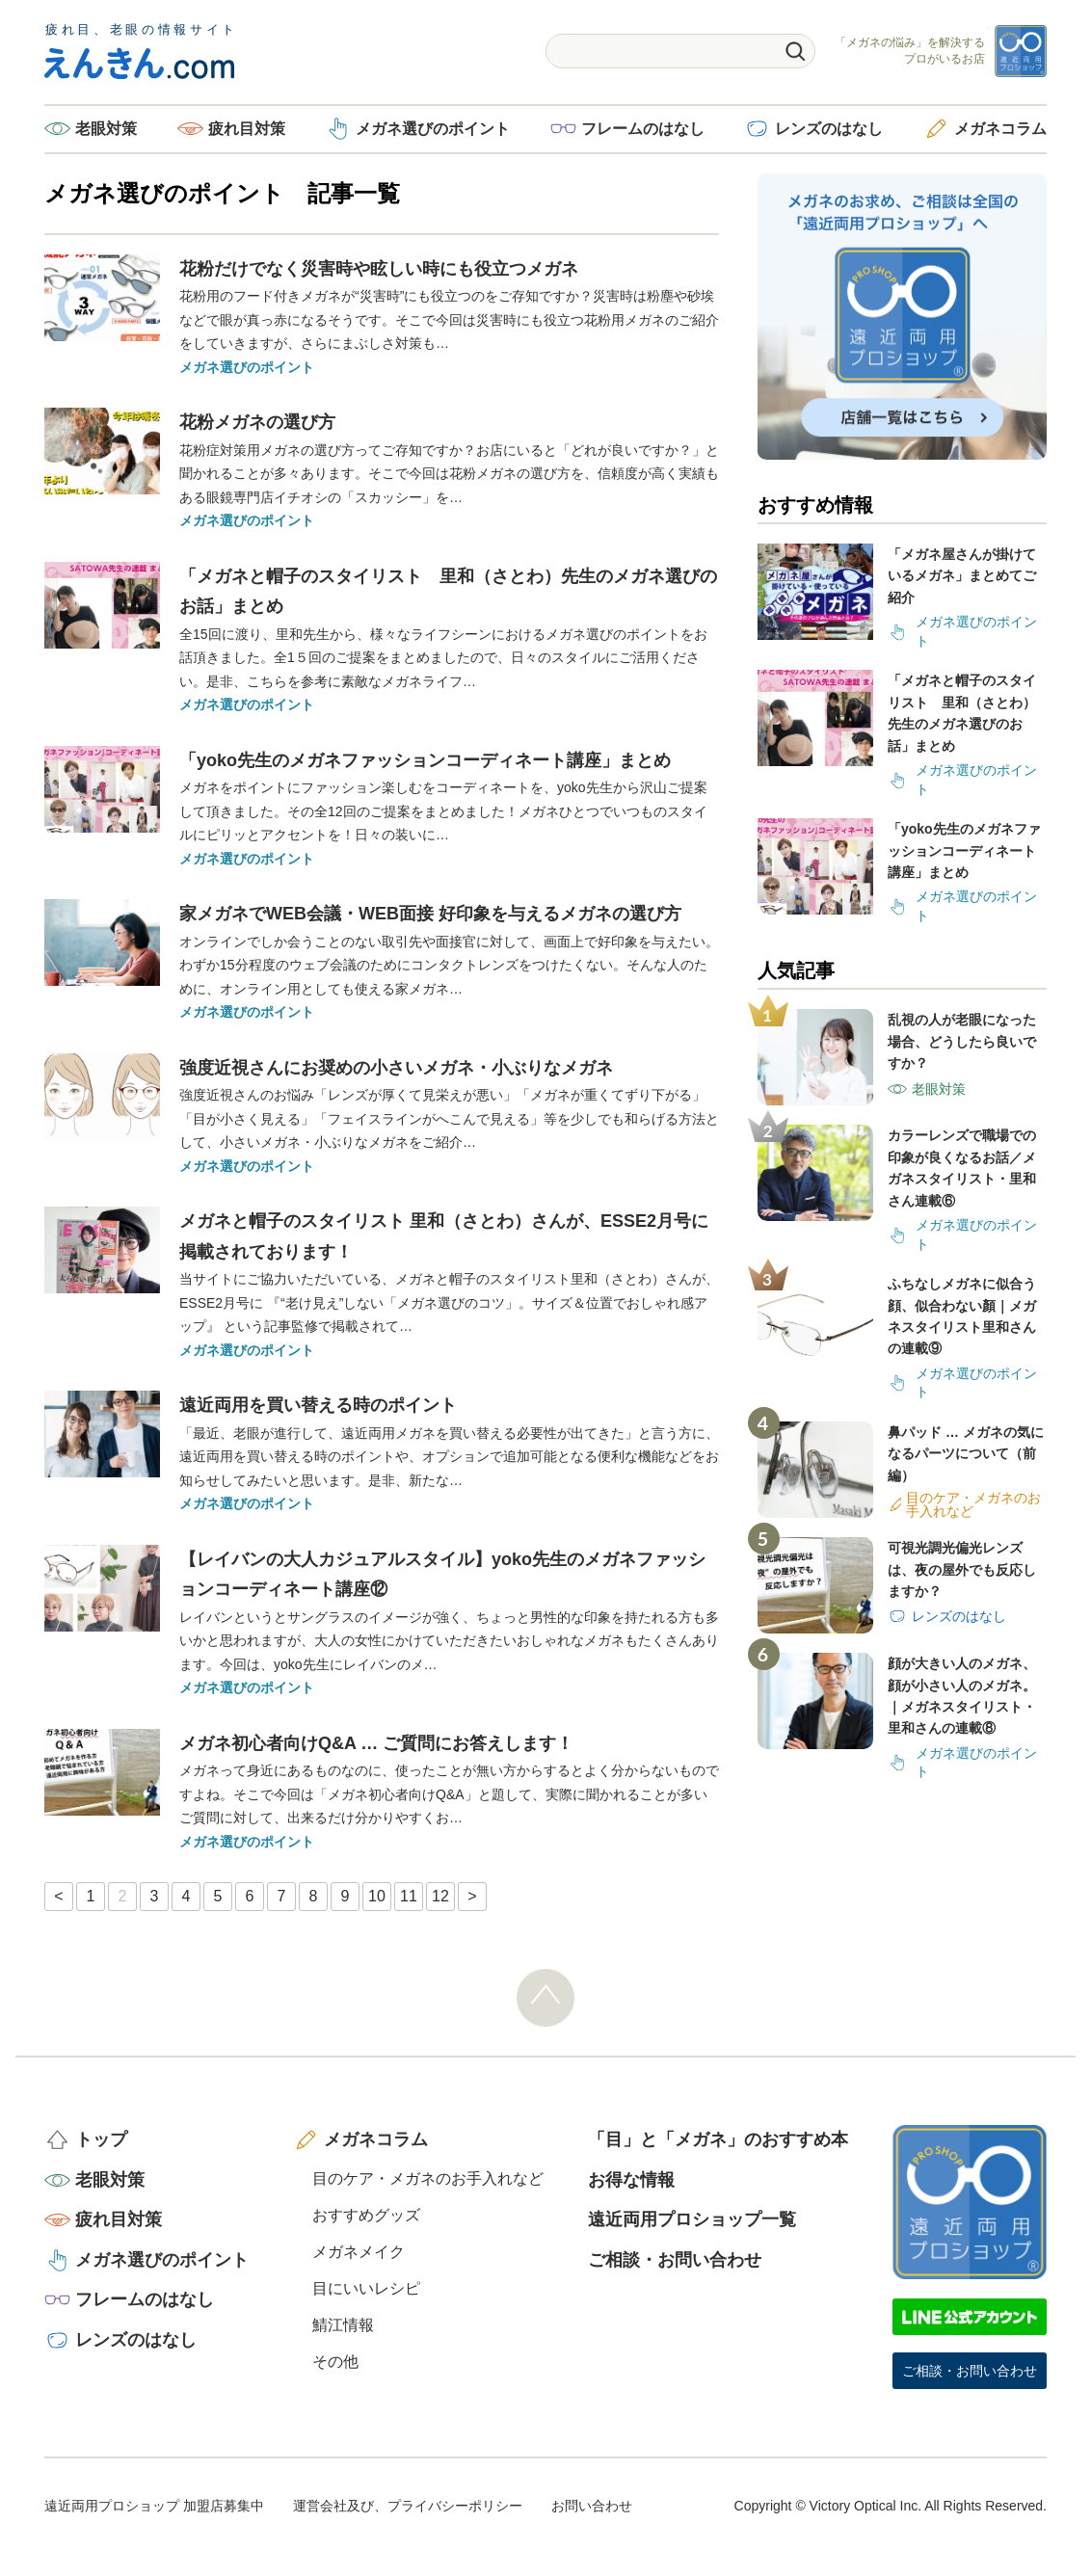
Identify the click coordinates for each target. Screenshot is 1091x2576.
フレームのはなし (643, 128)
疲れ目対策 (246, 128)
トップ (101, 2139)
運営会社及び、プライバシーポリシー (407, 2505)
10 (377, 1896)
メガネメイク (358, 2252)
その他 (335, 2361)
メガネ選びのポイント (433, 128)
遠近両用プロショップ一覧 (692, 2219)
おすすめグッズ (366, 2215)
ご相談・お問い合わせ (674, 2260)
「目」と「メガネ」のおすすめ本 (718, 2139)
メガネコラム (1000, 128)
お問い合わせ (591, 2505)
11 (408, 1896)
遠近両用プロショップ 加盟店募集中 (154, 2505)
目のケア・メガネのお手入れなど (428, 2178)
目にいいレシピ (366, 2288)
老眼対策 (106, 128)
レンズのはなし (829, 128)
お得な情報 (631, 2180)
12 (440, 1896)
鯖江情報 (343, 2325)
